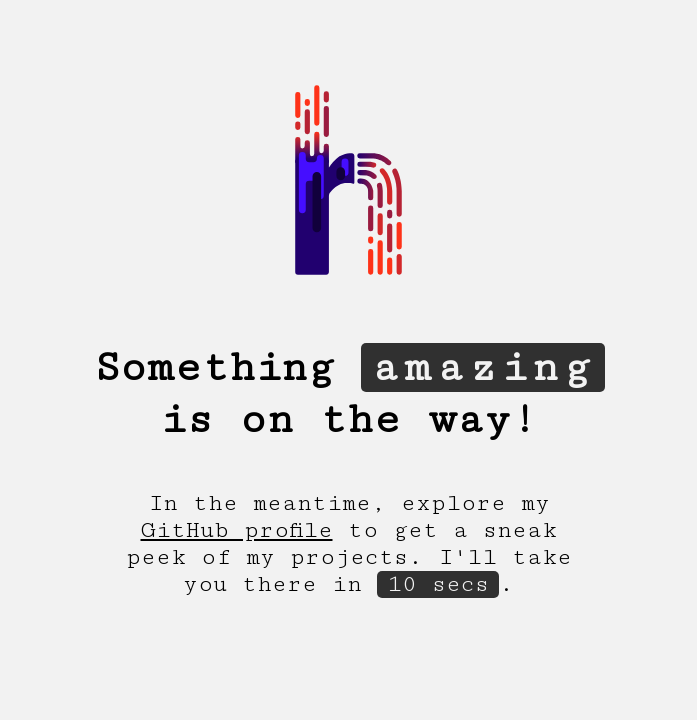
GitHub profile (237, 530)
